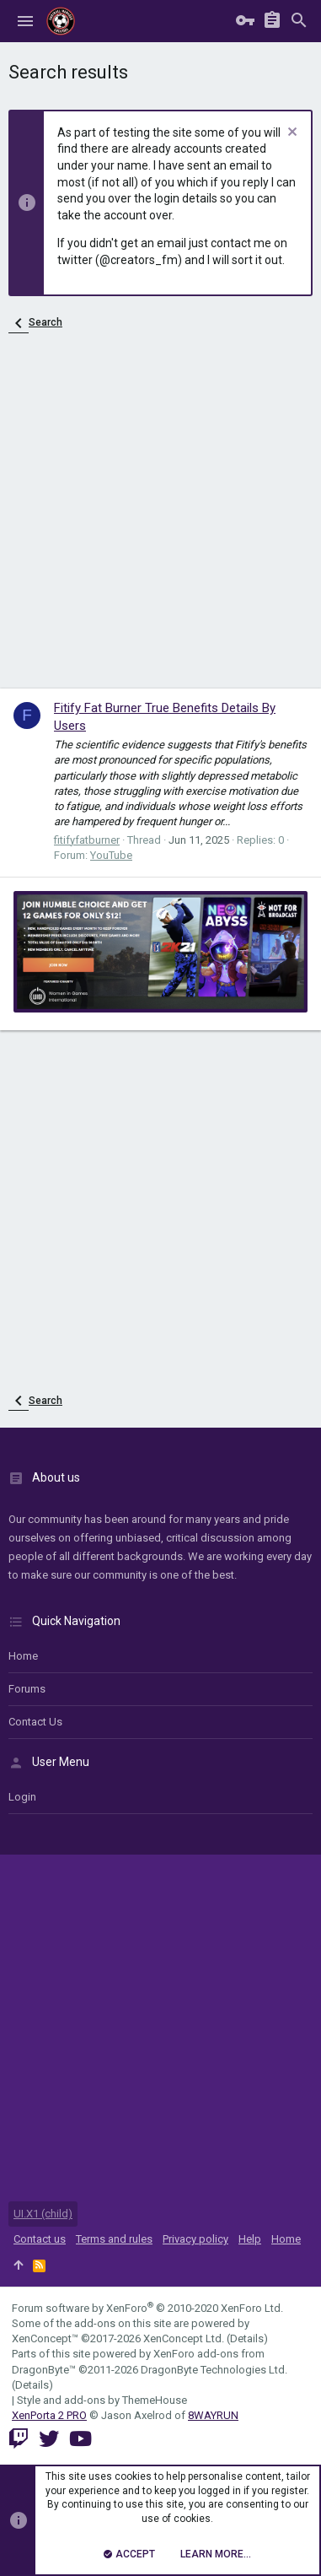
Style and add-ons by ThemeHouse (102, 2400)
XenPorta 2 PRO (49, 2415)
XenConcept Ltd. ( (186, 2338)
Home (23, 1656)
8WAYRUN (213, 2415)
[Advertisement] (160, 519)
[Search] (299, 21)
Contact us (35, 1721)
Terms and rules (114, 2239)
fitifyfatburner (87, 840)
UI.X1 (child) (42, 2213)
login (22, 1796)
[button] (25, 21)
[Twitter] (49, 2438)
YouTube (111, 855)
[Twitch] (18, 2438)
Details (247, 2338)
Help (249, 2239)
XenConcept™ (45, 2338)
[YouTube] (80, 2438)
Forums (26, 1688)
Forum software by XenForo (147, 2308)
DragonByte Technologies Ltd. (214, 2369)
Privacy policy (195, 2239)
